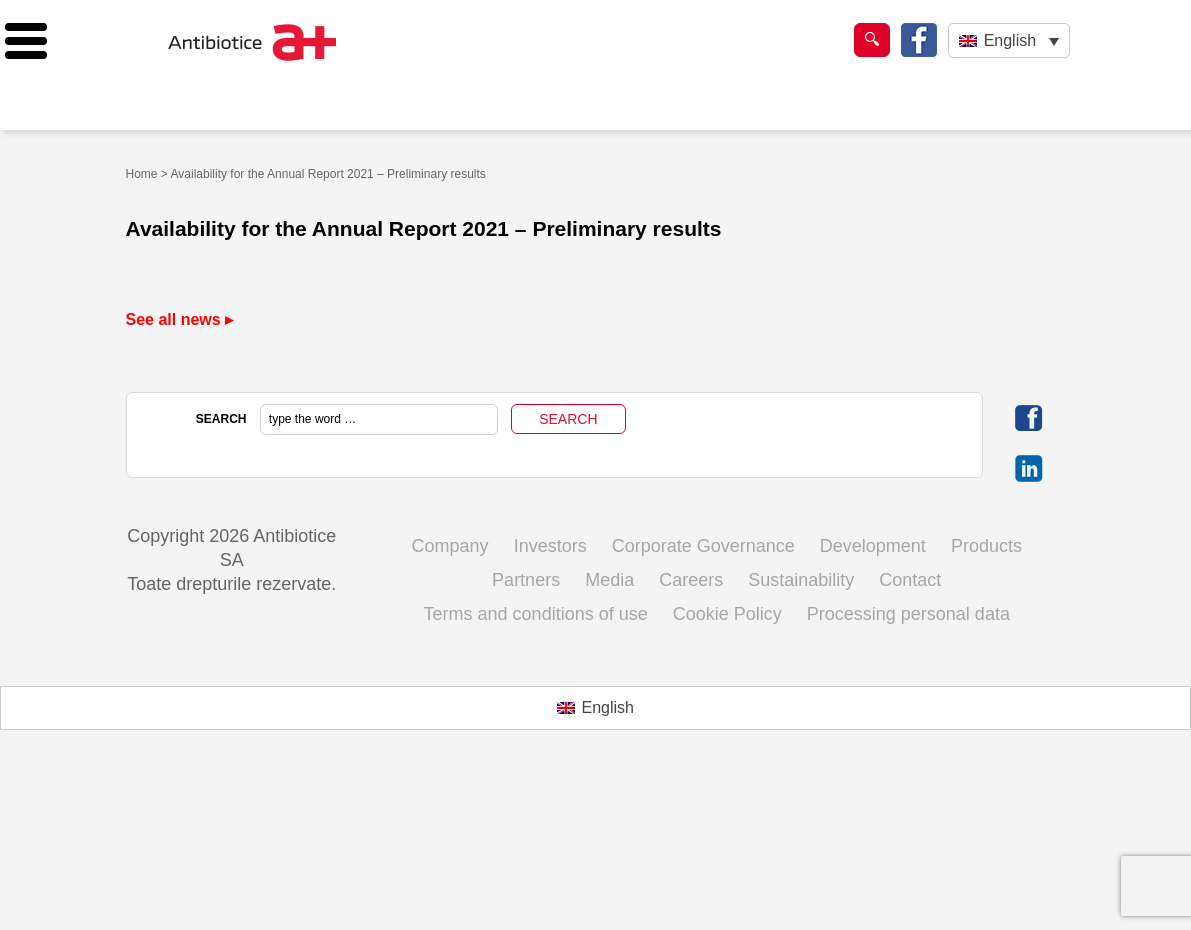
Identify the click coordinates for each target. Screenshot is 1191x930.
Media (609, 580)
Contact (910, 580)
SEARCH (221, 419)
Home (142, 174)
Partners (526, 580)
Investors (550, 546)
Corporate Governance (703, 546)
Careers (691, 580)
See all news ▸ (180, 319)
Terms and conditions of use (536, 614)
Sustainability (801, 580)
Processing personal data (908, 614)
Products (986, 546)
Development (873, 546)
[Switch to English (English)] (595, 708)
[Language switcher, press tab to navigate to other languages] (1008, 40)
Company (450, 546)
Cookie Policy (727, 614)
